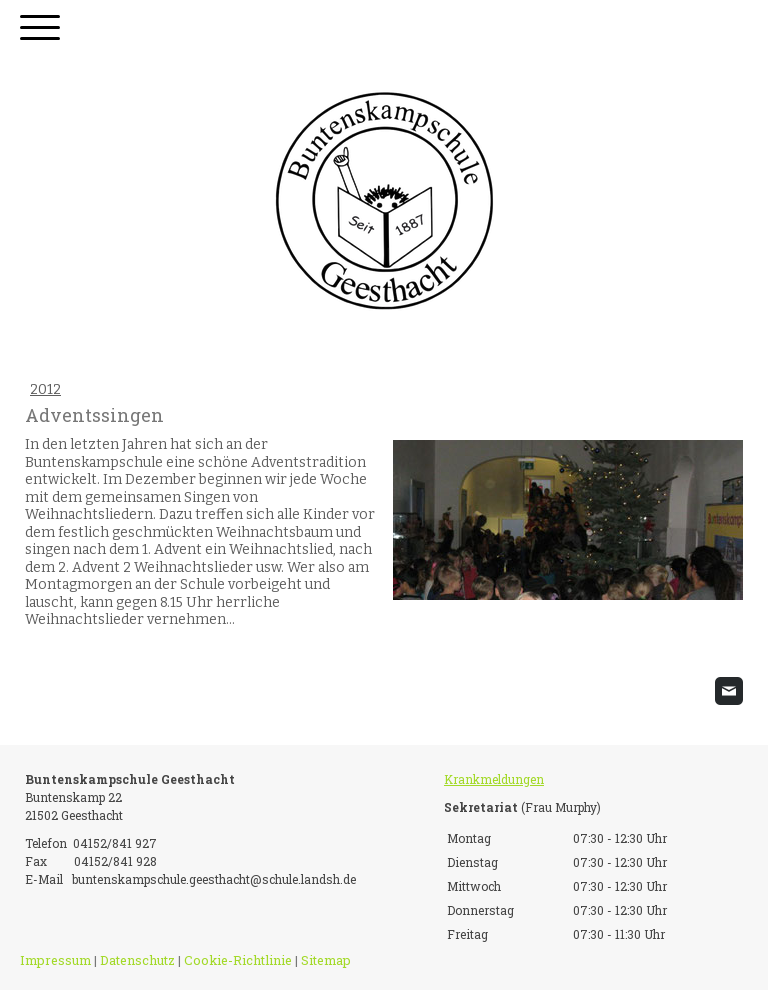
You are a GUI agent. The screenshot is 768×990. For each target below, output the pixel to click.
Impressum (55, 960)
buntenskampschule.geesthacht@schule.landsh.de (214, 879)
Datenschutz (137, 960)
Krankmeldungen (494, 779)
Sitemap (326, 960)
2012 (45, 389)
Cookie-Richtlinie (238, 960)
